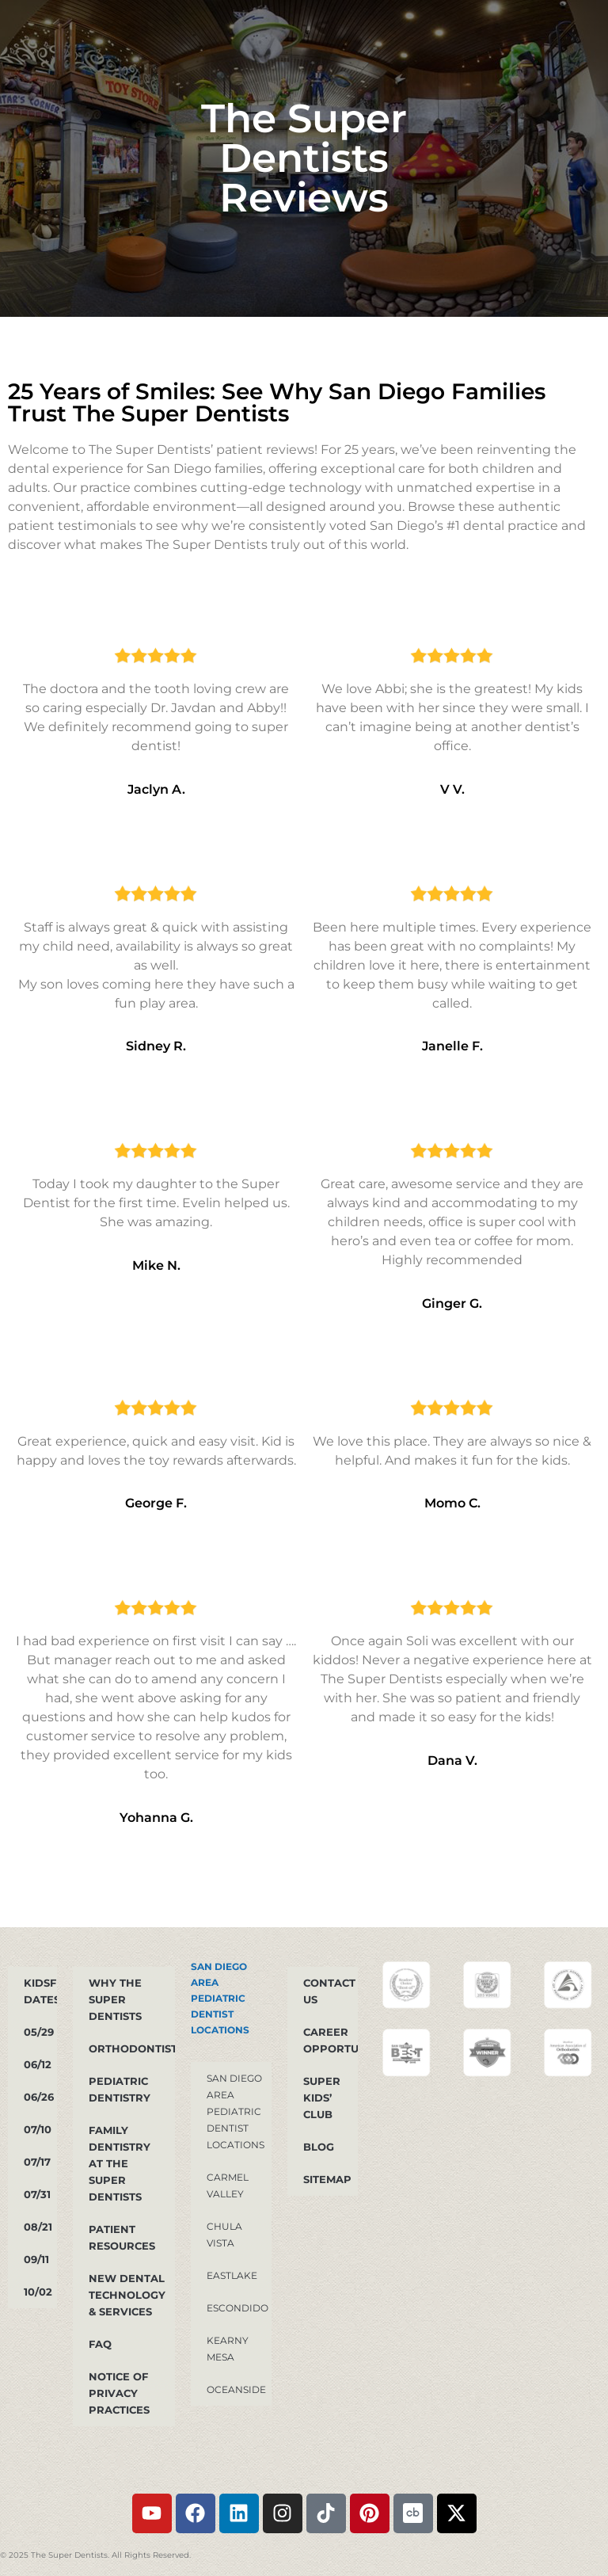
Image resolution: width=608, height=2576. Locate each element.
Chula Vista (224, 2234)
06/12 (37, 2064)
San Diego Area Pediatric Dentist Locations (220, 1998)
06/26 (39, 2096)
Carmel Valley (228, 2185)
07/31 (37, 2194)
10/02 (38, 2291)
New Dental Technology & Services (127, 2295)
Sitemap (327, 2179)
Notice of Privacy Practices (119, 2393)
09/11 (36, 2259)
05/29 (39, 2031)
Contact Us (329, 1991)
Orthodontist (132, 2048)
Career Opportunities (330, 2040)
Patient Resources (122, 2237)
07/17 (37, 2161)
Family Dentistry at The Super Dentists (119, 2163)
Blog (318, 2146)
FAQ (100, 2344)
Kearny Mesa (228, 2348)
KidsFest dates (40, 1991)
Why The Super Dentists (115, 1999)
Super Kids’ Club (321, 2098)
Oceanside (236, 2389)
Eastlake (232, 2275)
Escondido (237, 2308)
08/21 (38, 2226)
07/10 (37, 2129)
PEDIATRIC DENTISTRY (119, 2089)
